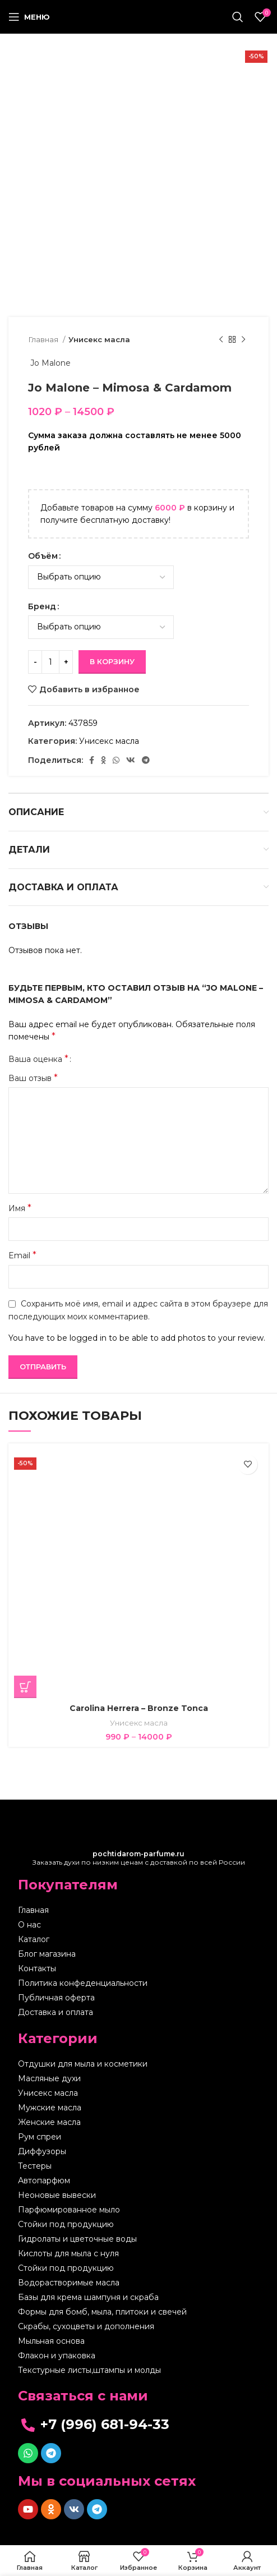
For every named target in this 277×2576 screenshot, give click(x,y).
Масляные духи (49, 2078)
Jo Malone (49, 363)
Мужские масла (49, 2108)
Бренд (42, 606)
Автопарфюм (44, 2180)
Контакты (37, 1968)
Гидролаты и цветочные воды (77, 2239)
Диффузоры (42, 2151)
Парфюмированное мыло (69, 2210)
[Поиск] (238, 17)
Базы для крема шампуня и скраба (88, 2297)
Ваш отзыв (33, 1078)
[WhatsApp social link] (116, 760)
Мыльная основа (51, 2341)
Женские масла (49, 2122)
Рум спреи (39, 2137)
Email (22, 1255)
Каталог (33, 1939)
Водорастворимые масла (68, 2283)
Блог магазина (47, 1954)
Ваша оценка (38, 1059)
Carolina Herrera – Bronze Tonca (139, 1708)
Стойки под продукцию (66, 2224)
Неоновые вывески (57, 2195)
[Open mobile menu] (29, 17)
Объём (43, 556)
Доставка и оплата (55, 2012)
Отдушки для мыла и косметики (82, 2064)
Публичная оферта (56, 1998)
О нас (29, 1925)
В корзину (112, 661)
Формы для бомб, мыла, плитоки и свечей (102, 2312)
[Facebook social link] (92, 760)
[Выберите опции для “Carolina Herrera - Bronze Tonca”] (25, 1687)
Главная (44, 339)
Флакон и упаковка (56, 2355)
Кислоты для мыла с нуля (68, 2253)
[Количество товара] (50, 662)
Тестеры (35, 2166)
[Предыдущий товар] (221, 340)
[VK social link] (130, 760)
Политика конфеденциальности (82, 1983)
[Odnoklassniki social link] (103, 760)
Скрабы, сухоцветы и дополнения (86, 2326)
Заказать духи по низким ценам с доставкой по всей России (139, 1858)
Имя (19, 1208)
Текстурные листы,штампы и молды (89, 2370)
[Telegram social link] (145, 760)
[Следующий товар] (243, 340)
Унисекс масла (99, 339)
